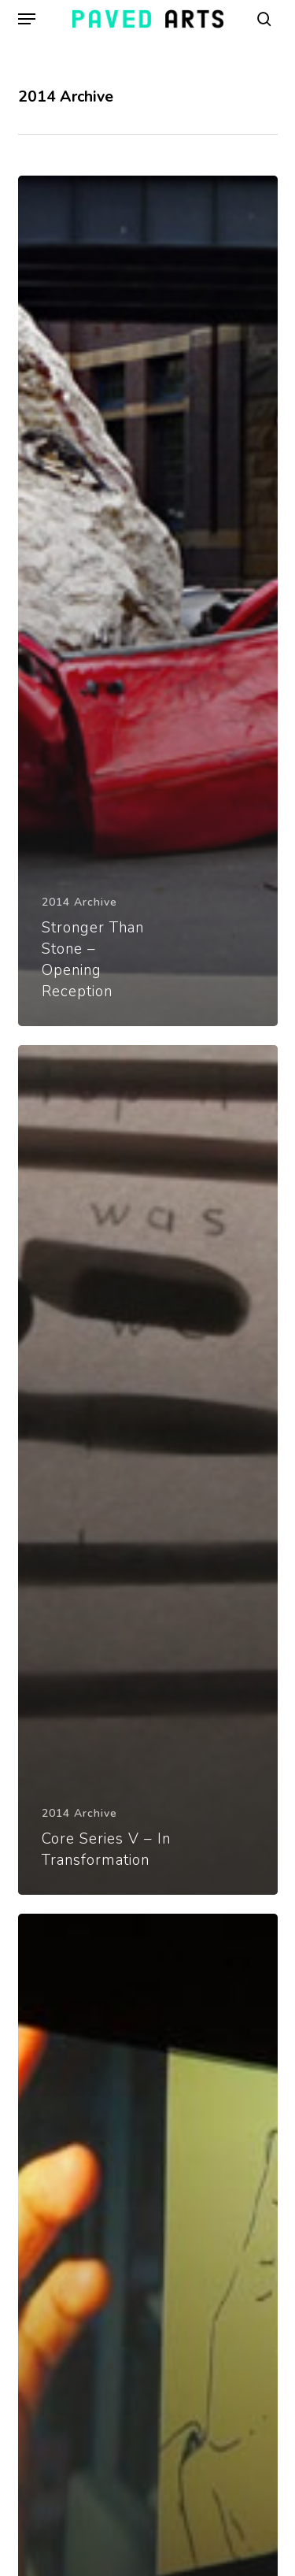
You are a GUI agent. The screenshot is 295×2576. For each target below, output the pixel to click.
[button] (26, 19)
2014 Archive (79, 902)
